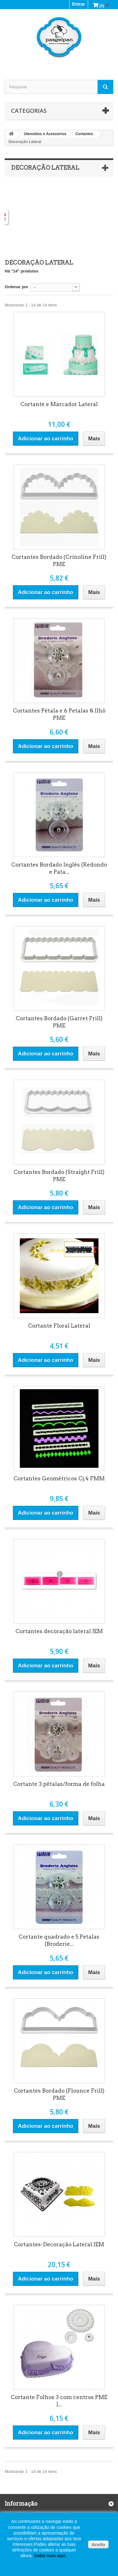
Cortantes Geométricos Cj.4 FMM (59, 1478)
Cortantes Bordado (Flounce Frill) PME (59, 2094)
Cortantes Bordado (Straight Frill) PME (59, 1175)
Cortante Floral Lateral (59, 1326)
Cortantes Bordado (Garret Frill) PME (59, 1022)
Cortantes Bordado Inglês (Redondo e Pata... (59, 868)
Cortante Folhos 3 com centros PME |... (59, 2401)
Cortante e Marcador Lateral (59, 404)
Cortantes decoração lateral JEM (59, 1631)
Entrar (78, 4)
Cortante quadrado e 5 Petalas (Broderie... (59, 1940)
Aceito (98, 2544)
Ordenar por (16, 286)
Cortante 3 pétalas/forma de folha (59, 1784)
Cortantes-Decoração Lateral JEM (59, 2244)
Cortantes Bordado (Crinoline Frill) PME (59, 560)
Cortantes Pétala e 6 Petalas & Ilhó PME (59, 714)
